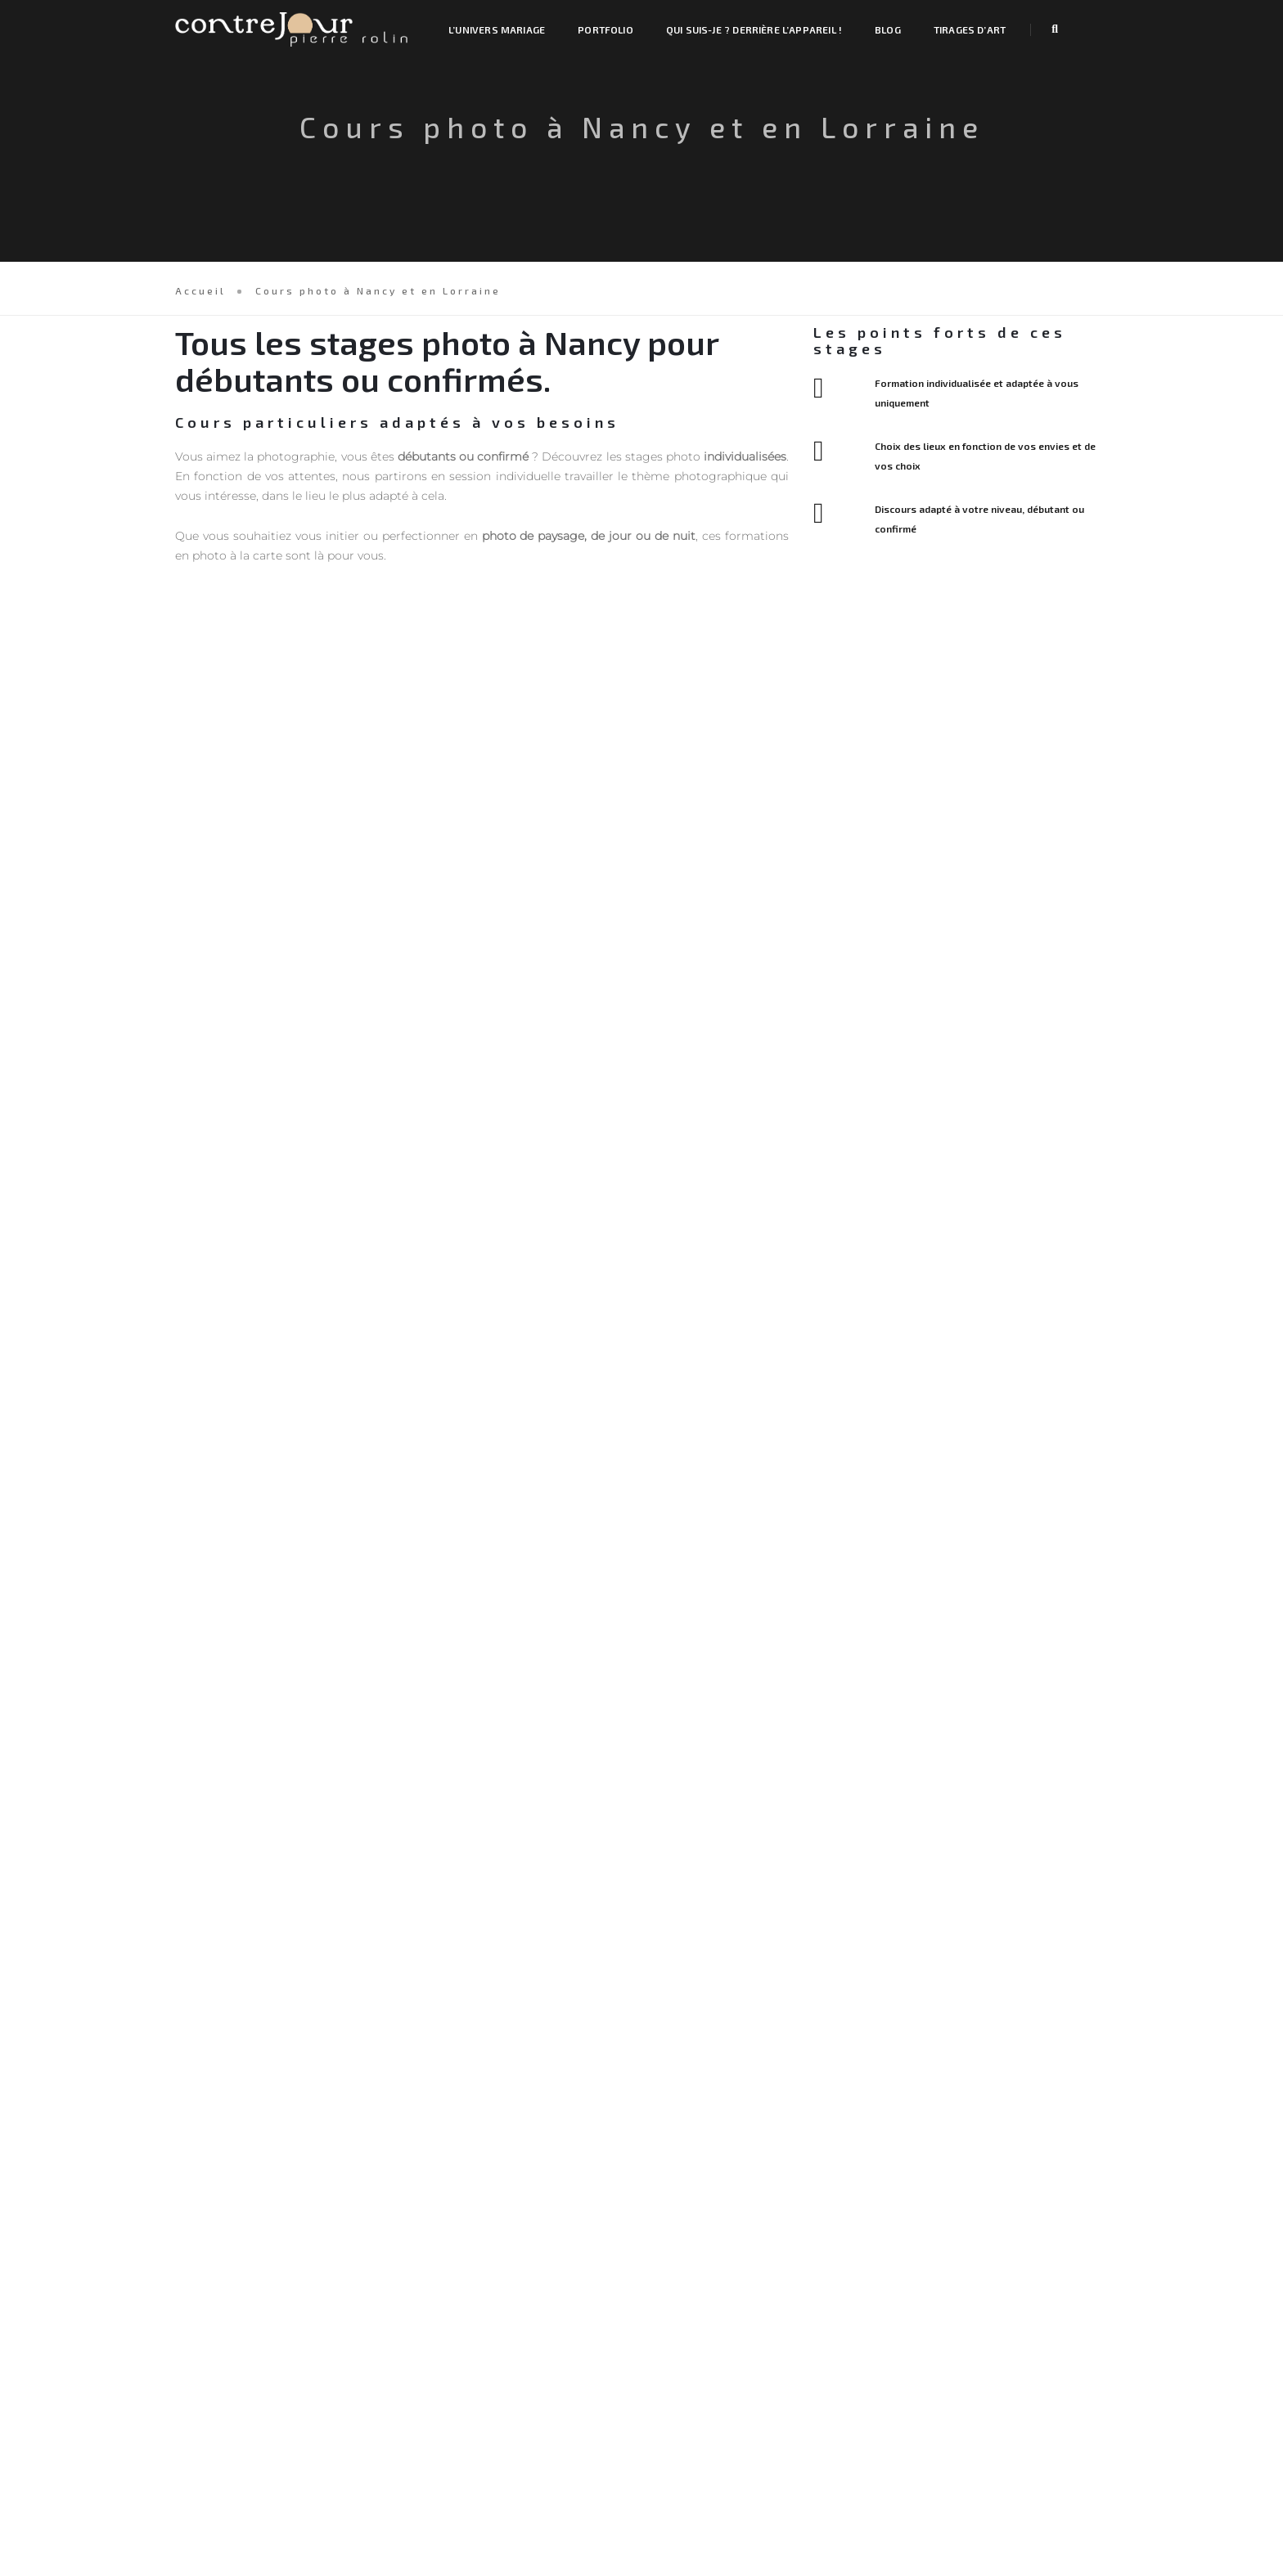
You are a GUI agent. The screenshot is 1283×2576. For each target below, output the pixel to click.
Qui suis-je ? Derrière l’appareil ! (754, 29)
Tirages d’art (970, 29)
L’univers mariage (496, 29)
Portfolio (605, 29)
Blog (888, 29)
